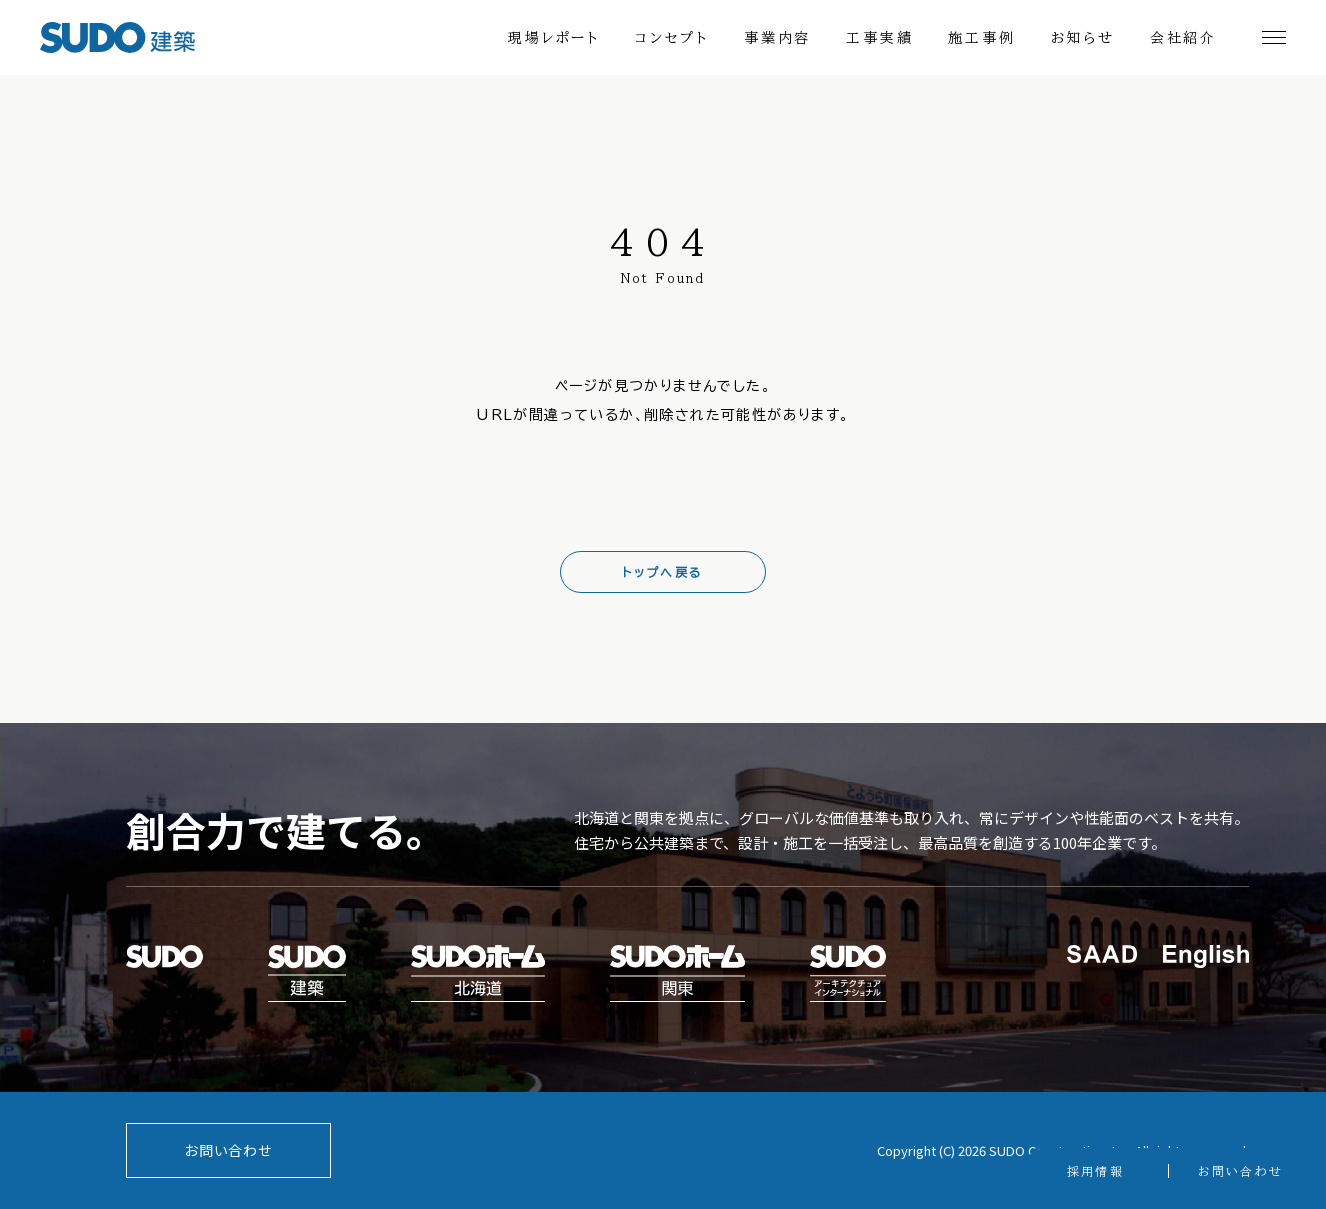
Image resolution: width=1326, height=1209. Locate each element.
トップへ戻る (662, 572)
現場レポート (554, 38)
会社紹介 (1183, 38)
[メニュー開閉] (1274, 37)
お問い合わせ (228, 1150)
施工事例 (981, 38)
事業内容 (777, 38)
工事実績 (879, 38)
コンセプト (672, 38)
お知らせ (1083, 38)
